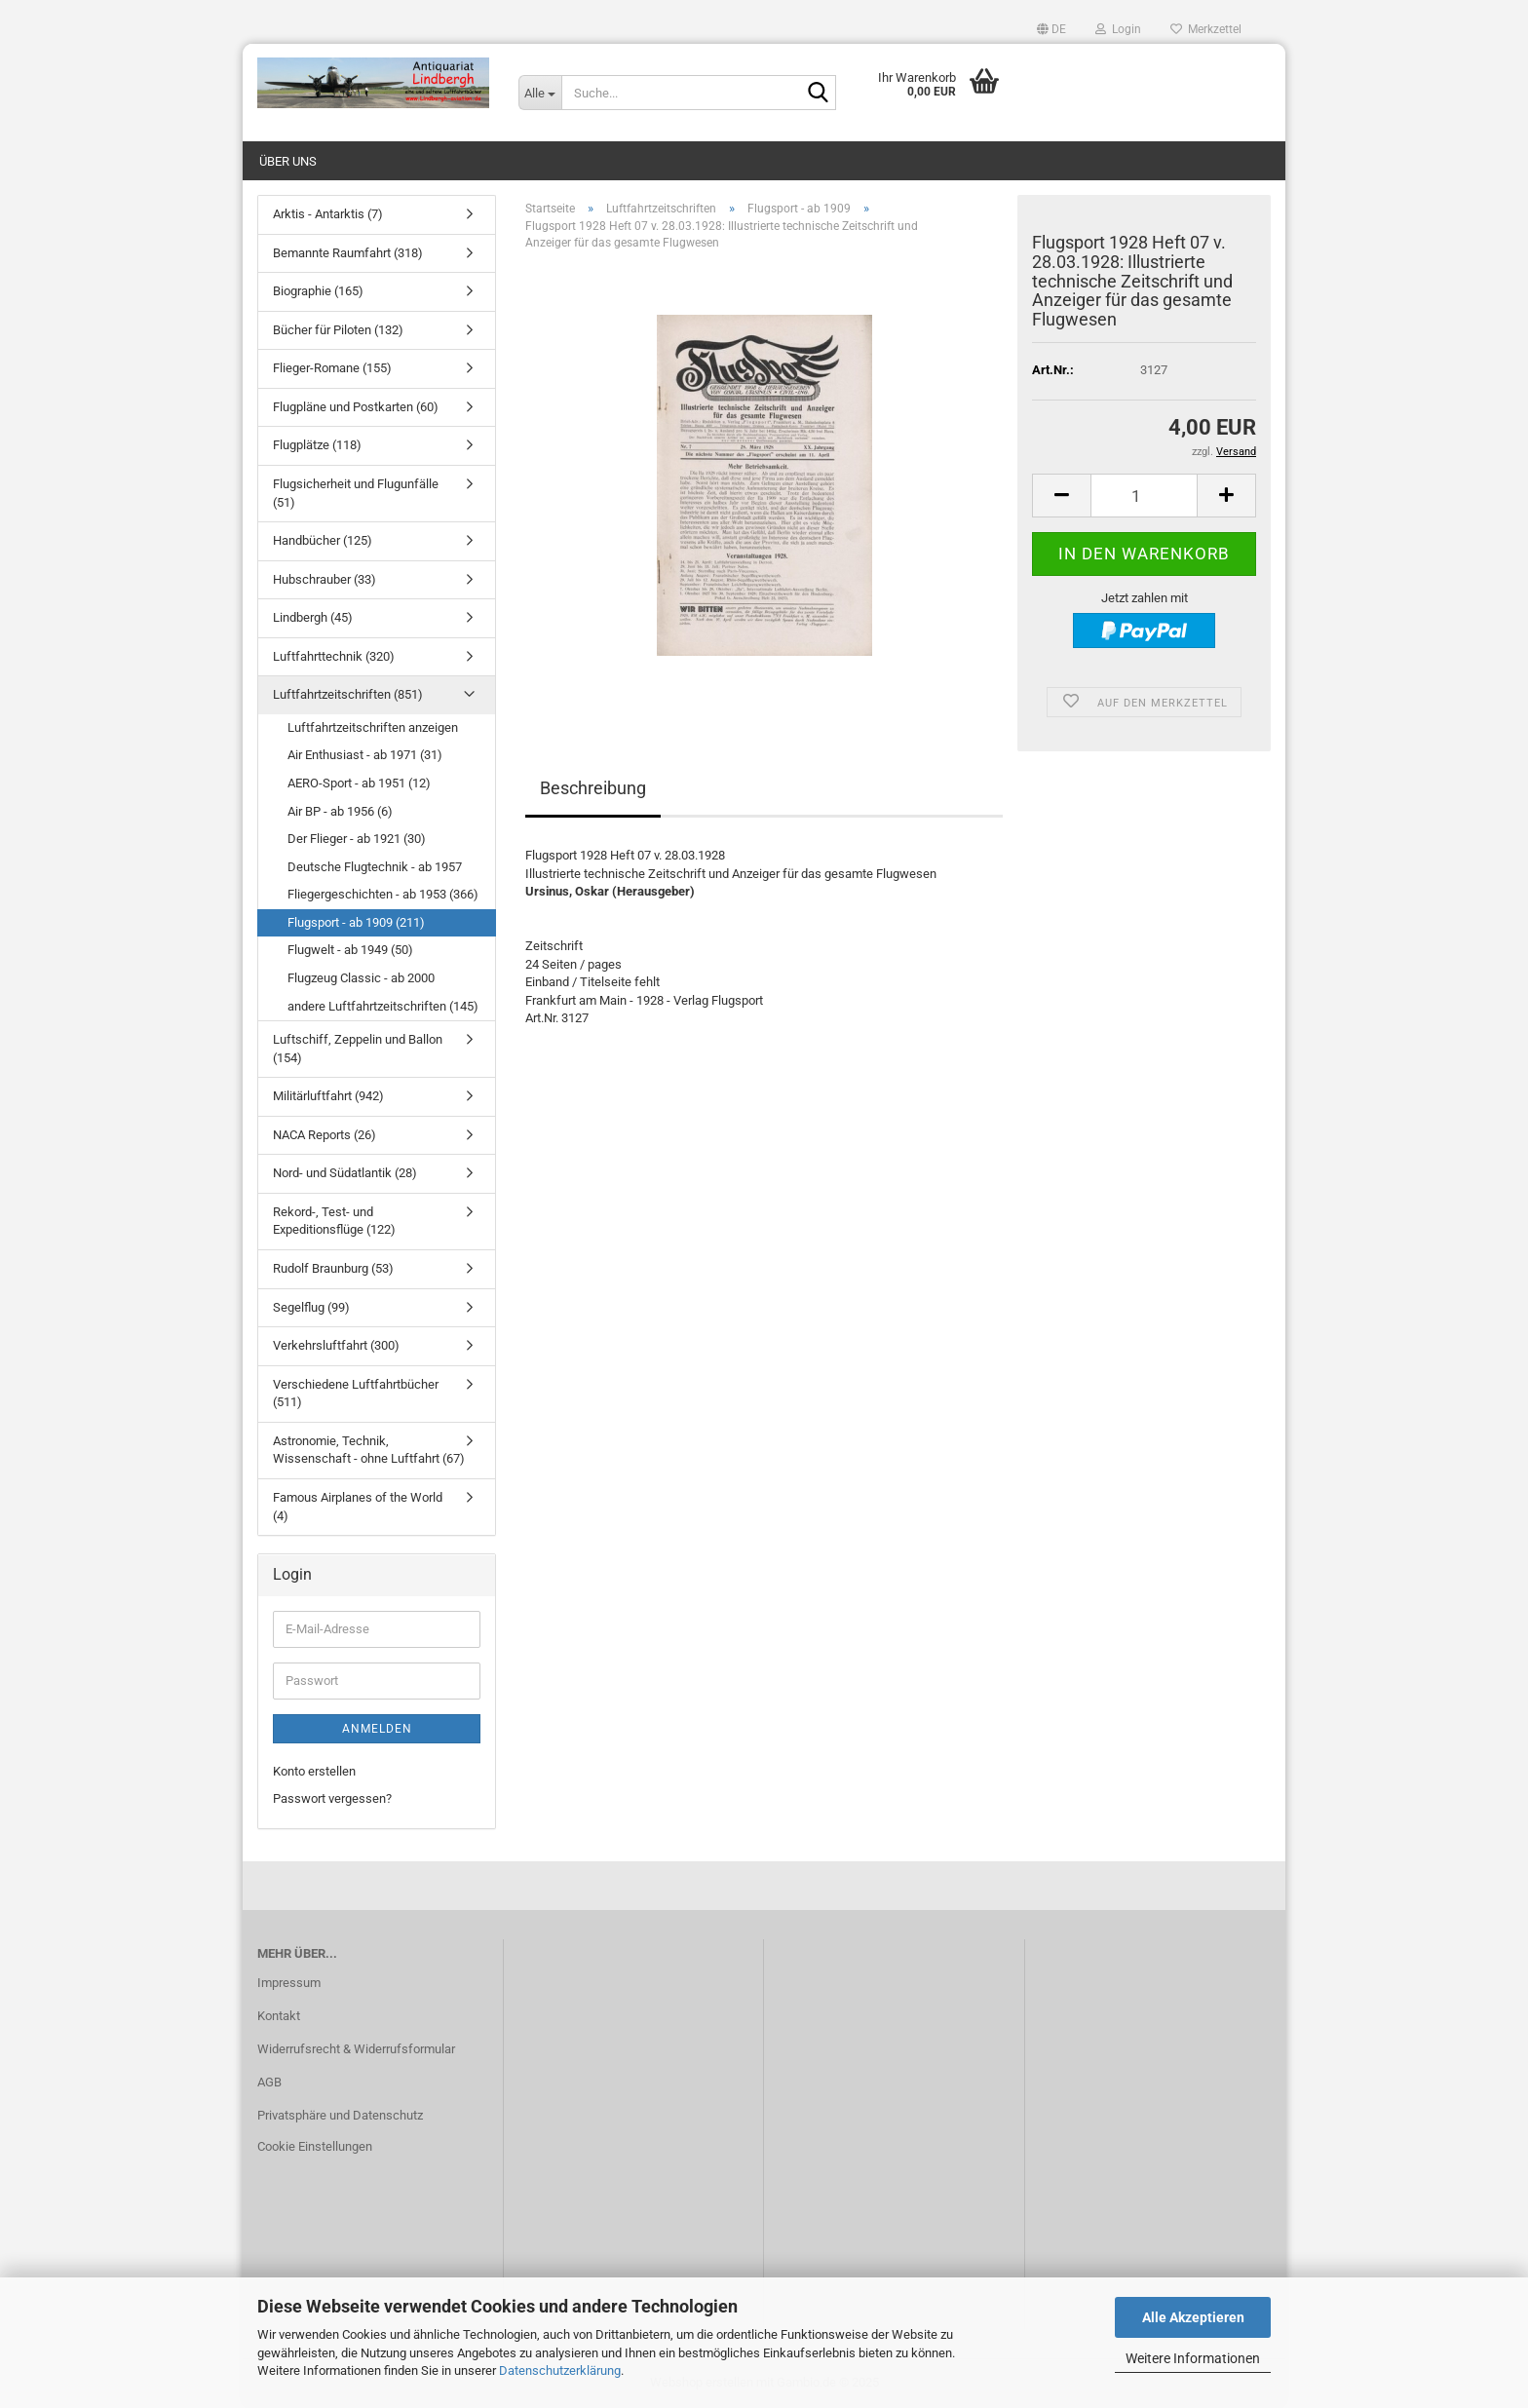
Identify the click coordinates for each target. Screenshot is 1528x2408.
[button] (1051, 29)
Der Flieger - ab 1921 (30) (356, 838)
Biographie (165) (318, 291)
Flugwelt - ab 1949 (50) (350, 949)
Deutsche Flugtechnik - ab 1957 (374, 867)
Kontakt (278, 2015)
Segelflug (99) (311, 1307)
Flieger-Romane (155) (332, 368)
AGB (269, 2082)
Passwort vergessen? (332, 1798)
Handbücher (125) (322, 540)
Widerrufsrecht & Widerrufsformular (356, 2049)
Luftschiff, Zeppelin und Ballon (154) (357, 1048)
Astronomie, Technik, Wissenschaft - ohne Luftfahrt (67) (369, 1450)
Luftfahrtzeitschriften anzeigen (372, 727)
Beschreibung (593, 788)
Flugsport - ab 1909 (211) (356, 922)
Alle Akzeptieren (1193, 2317)
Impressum (289, 1982)
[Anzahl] (1144, 495)
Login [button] (1118, 29)
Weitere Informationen (1193, 2358)
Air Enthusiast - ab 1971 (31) (364, 754)
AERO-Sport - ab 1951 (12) (359, 783)
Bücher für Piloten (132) (338, 330)
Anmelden (377, 1729)
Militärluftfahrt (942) (328, 1096)
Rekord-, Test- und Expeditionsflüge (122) (334, 1221)
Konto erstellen (314, 1771)
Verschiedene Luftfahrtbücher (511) (356, 1393)
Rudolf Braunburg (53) (333, 1268)
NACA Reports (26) (324, 1135)
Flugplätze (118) (317, 445)
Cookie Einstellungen (314, 2146)
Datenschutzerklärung (560, 2370)
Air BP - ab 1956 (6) (340, 811)
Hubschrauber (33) (324, 579)
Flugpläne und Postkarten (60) (356, 407)
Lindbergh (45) (313, 617)
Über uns (288, 161)
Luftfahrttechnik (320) (334, 656)
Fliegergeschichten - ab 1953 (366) (382, 894)
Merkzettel (1206, 29)
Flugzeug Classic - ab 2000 (361, 978)
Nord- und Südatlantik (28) (345, 1173)
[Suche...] (539, 92)
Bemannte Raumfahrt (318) (348, 253)
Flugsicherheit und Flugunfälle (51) (356, 493)
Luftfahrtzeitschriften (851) (348, 694)
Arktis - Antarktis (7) (328, 214)
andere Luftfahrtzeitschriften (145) (382, 1006)
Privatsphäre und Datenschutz (340, 2115)
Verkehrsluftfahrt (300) (336, 1345)
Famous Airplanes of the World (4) (357, 1506)
